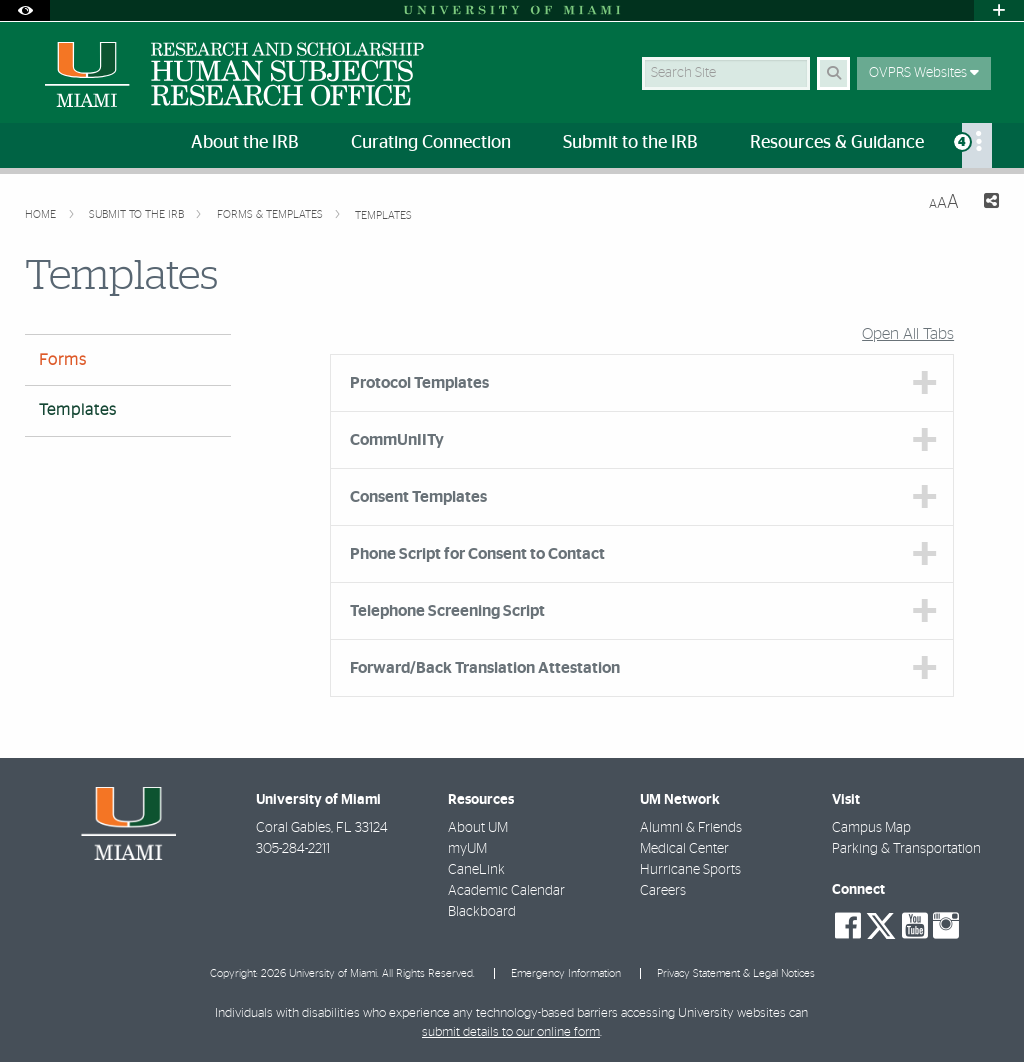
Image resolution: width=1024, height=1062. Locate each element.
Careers (663, 891)
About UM (478, 828)
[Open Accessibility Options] (25, 10)
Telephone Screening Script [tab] (447, 611)
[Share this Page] (987, 203)
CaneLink (476, 870)
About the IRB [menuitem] (245, 143)
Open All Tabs (908, 334)
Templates (383, 215)
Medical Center (684, 849)
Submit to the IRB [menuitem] (630, 143)
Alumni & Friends (691, 828)
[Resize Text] (944, 202)
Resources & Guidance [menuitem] (837, 143)
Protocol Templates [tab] (419, 383)
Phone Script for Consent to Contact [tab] (477, 554)
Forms (63, 360)
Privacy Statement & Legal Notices (736, 973)
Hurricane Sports (690, 870)
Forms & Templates (271, 214)
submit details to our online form (511, 1032)
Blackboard (482, 912)
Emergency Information (566, 973)
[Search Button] (833, 73)
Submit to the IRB (138, 214)
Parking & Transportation (906, 849)
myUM (467, 849)
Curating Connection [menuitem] (431, 143)
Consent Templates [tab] (418, 497)
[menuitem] (977, 145)
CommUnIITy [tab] (397, 440)
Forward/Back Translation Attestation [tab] (485, 668)
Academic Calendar (506, 891)
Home (42, 214)
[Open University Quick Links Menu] (999, 10)
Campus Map (871, 828)
